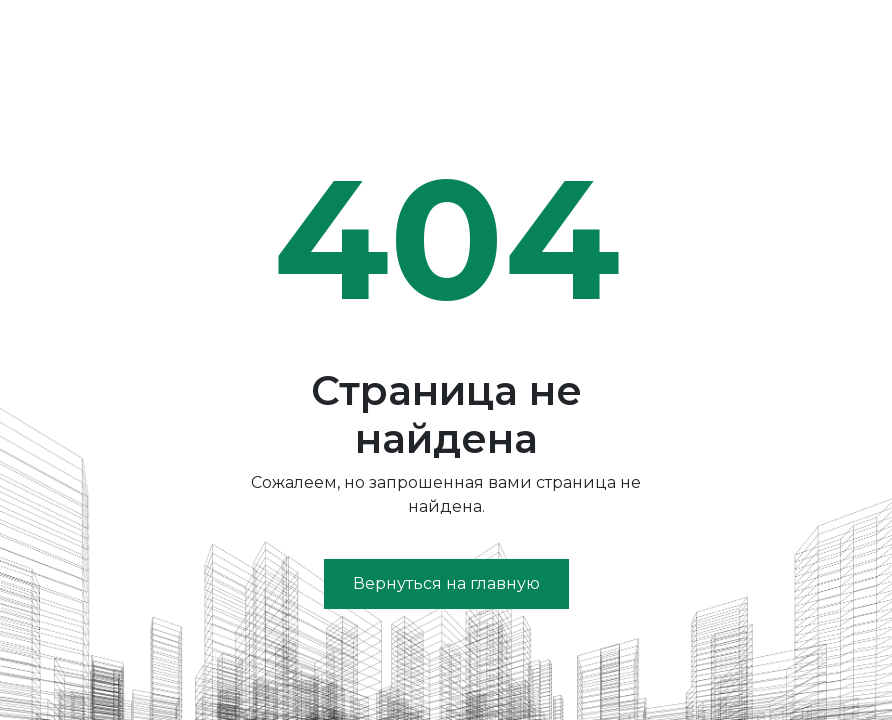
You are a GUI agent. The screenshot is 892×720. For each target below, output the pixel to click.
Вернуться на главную (446, 583)
